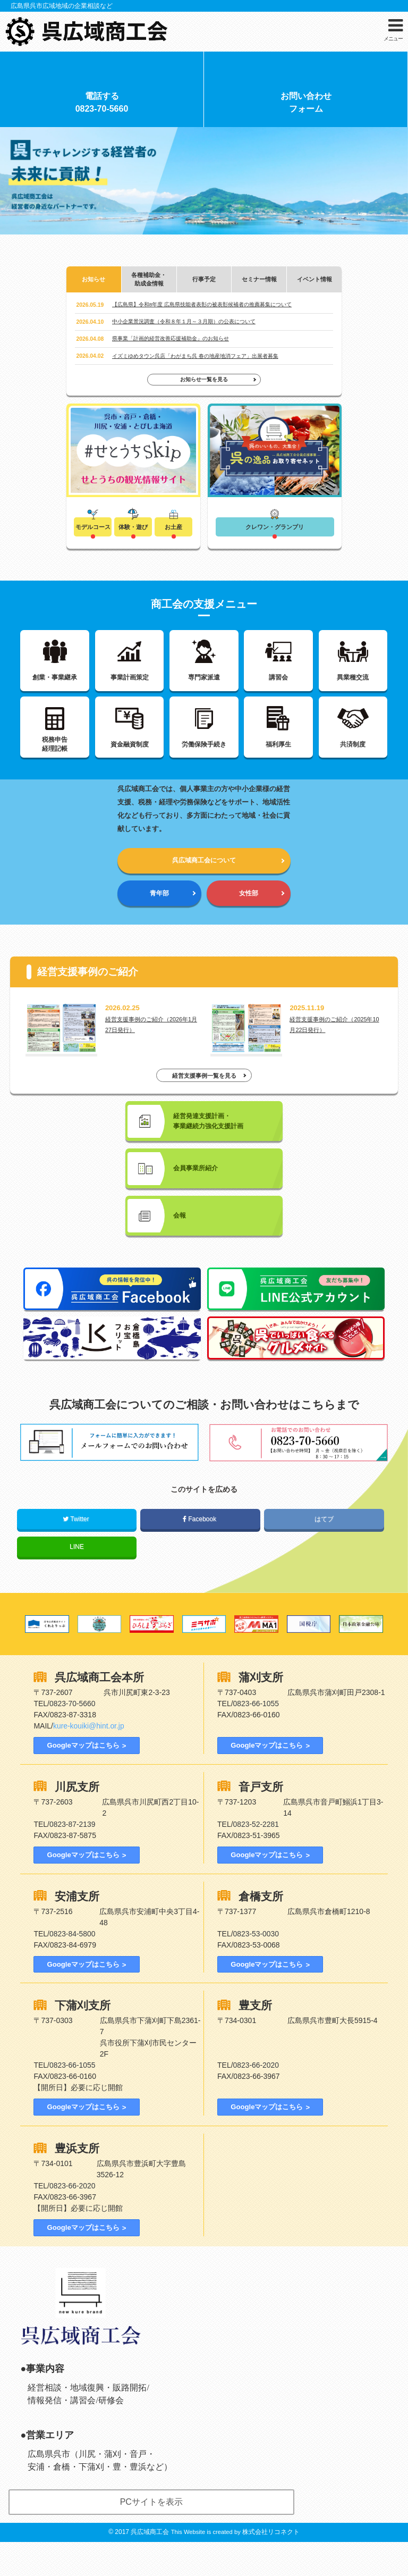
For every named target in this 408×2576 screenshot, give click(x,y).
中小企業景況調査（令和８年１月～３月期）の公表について (184, 327)
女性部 (248, 910)
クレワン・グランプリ (275, 533)
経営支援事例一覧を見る (204, 1097)
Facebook (200, 1549)
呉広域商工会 (150, 2566)
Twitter (77, 1549)
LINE (77, 1576)
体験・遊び (133, 533)
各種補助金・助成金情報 (149, 284)
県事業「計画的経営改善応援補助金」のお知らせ (170, 344)
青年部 (159, 910)
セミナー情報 (259, 283)
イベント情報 (314, 283)
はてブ (323, 1549)
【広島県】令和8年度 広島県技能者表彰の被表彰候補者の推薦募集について (202, 310)
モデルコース (93, 533)
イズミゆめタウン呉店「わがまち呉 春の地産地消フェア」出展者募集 (195, 361)
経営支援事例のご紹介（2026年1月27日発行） (151, 1044)
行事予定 (204, 283)
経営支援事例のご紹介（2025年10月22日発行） (336, 1044)
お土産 (173, 533)
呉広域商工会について (204, 876)
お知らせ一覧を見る (204, 385)
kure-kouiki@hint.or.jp (89, 1755)
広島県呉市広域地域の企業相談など (62, 6)
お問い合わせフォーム (306, 105)
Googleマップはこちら (82, 1775)
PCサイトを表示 (151, 2535)
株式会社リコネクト (271, 2566)
